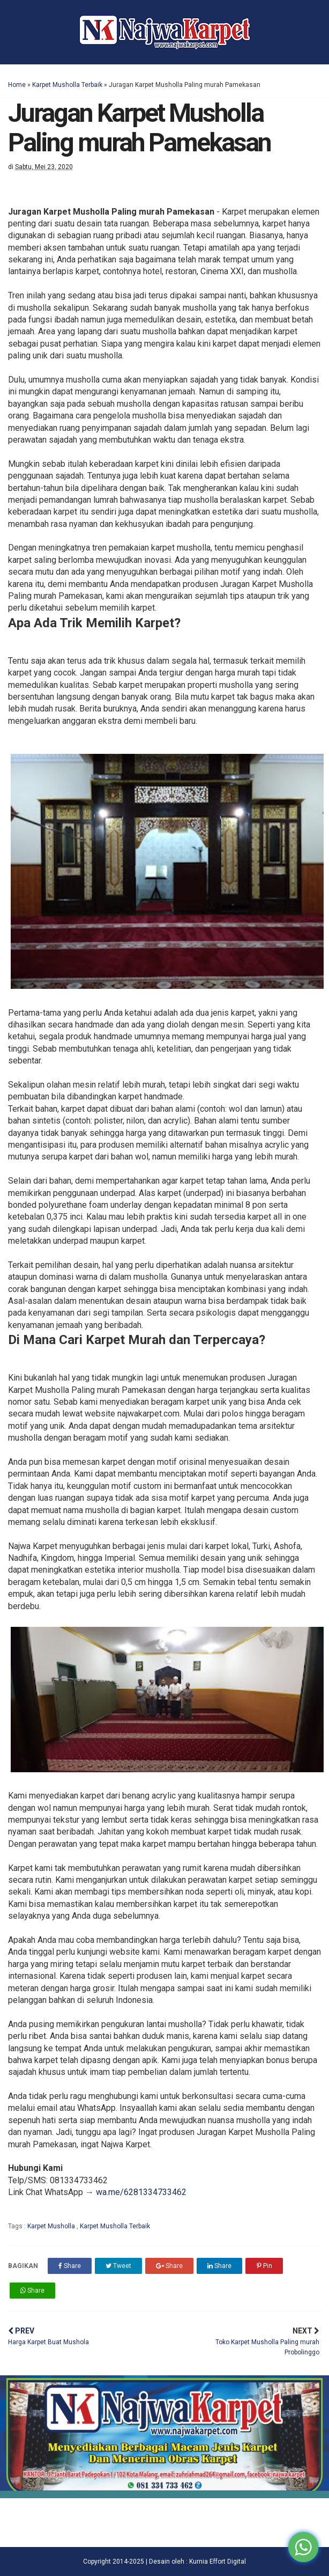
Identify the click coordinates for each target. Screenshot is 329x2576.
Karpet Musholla (52, 2226)
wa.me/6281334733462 (141, 2192)
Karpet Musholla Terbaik (67, 85)
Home (17, 85)
